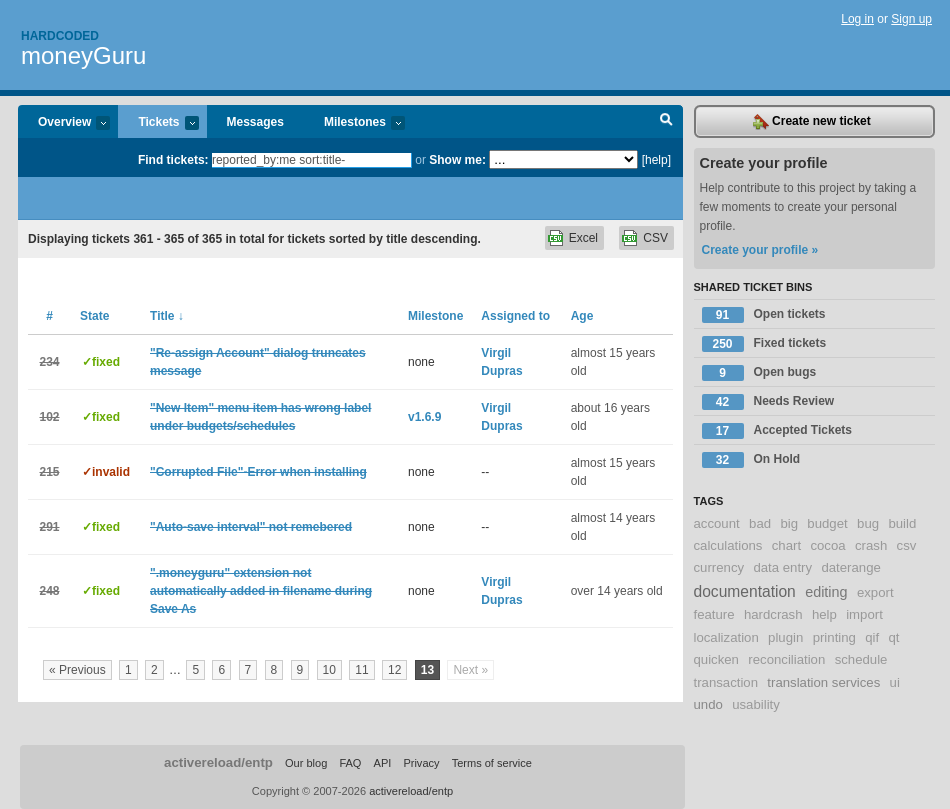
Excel (583, 238)
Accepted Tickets (777, 431)
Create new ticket (812, 122)
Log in (857, 19)
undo (708, 704)
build (902, 523)
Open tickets (764, 315)
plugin (785, 637)
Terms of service (492, 763)
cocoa (827, 545)
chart (786, 545)
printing (834, 637)
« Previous (77, 670)
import (864, 614)
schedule (861, 659)
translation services (823, 682)
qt (894, 637)
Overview (64, 123)
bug (868, 523)
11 (361, 670)
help (824, 614)
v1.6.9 (424, 417)
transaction (726, 682)
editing (826, 592)
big (789, 523)
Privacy (421, 763)
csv (907, 545)
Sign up (911, 19)
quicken (716, 659)
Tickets (158, 123)
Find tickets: (173, 160)
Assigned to (515, 316)
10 (329, 670)
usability (756, 704)
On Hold (751, 460)
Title (167, 316)
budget (827, 523)
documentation (745, 591)
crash (871, 545)
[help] (656, 160)
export (875, 592)
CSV (655, 238)
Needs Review (768, 402)
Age (582, 316)
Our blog (306, 763)
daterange (850, 567)
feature (714, 614)
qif (872, 637)
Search (666, 122)
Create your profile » (760, 250)
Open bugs (759, 373)
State (94, 316)
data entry (782, 567)
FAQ (350, 763)
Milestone (435, 316)
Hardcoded (60, 36)
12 (394, 670)
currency (719, 567)
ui (895, 682)
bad (760, 523)
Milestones (354, 123)
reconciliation (786, 659)
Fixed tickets (764, 344)
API (383, 763)
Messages (255, 122)
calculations (728, 545)
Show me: (457, 160)
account (717, 523)
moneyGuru (83, 55)
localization (726, 637)
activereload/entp (218, 762)
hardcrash (773, 614)
